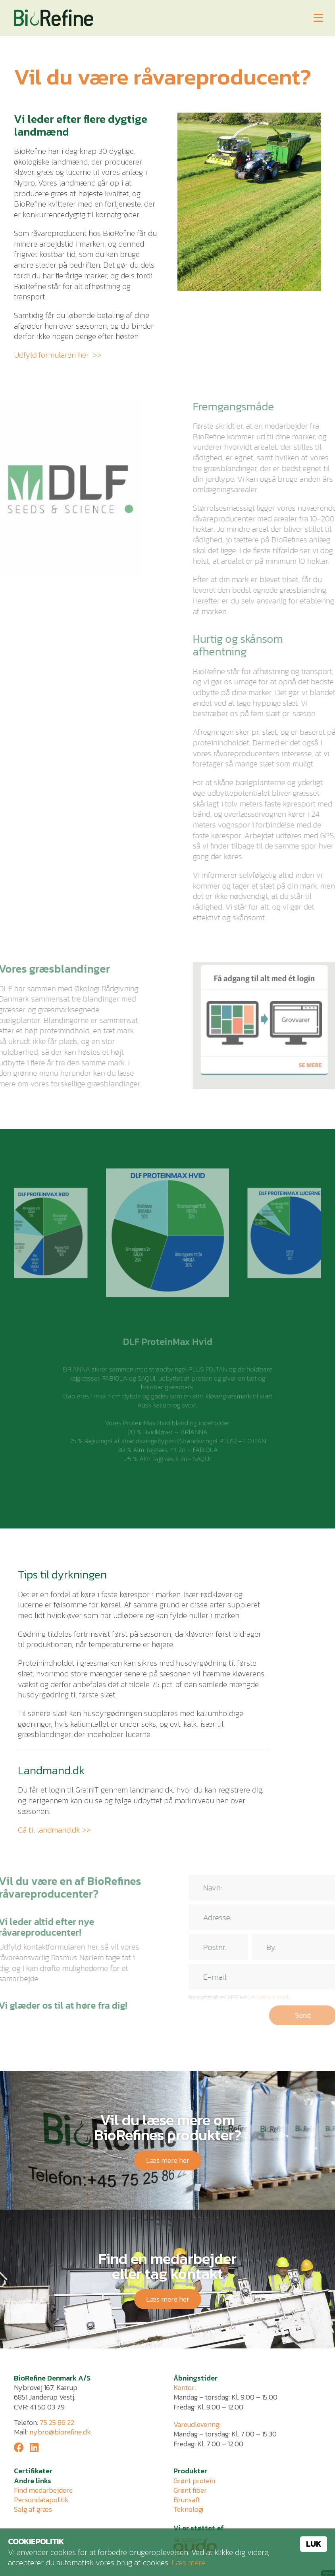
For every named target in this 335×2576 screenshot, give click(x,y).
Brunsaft (186, 2499)
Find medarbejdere (43, 2490)
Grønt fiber (190, 2490)
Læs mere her (167, 2160)
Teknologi (188, 2509)
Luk (313, 2544)
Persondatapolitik (41, 2499)
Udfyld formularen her (51, 355)
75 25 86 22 (57, 2422)
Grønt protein (194, 2480)
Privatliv (282, 1997)
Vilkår (305, 1997)
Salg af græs (33, 2509)
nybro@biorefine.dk (60, 2432)
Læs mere (188, 2562)
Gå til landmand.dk (49, 1830)
